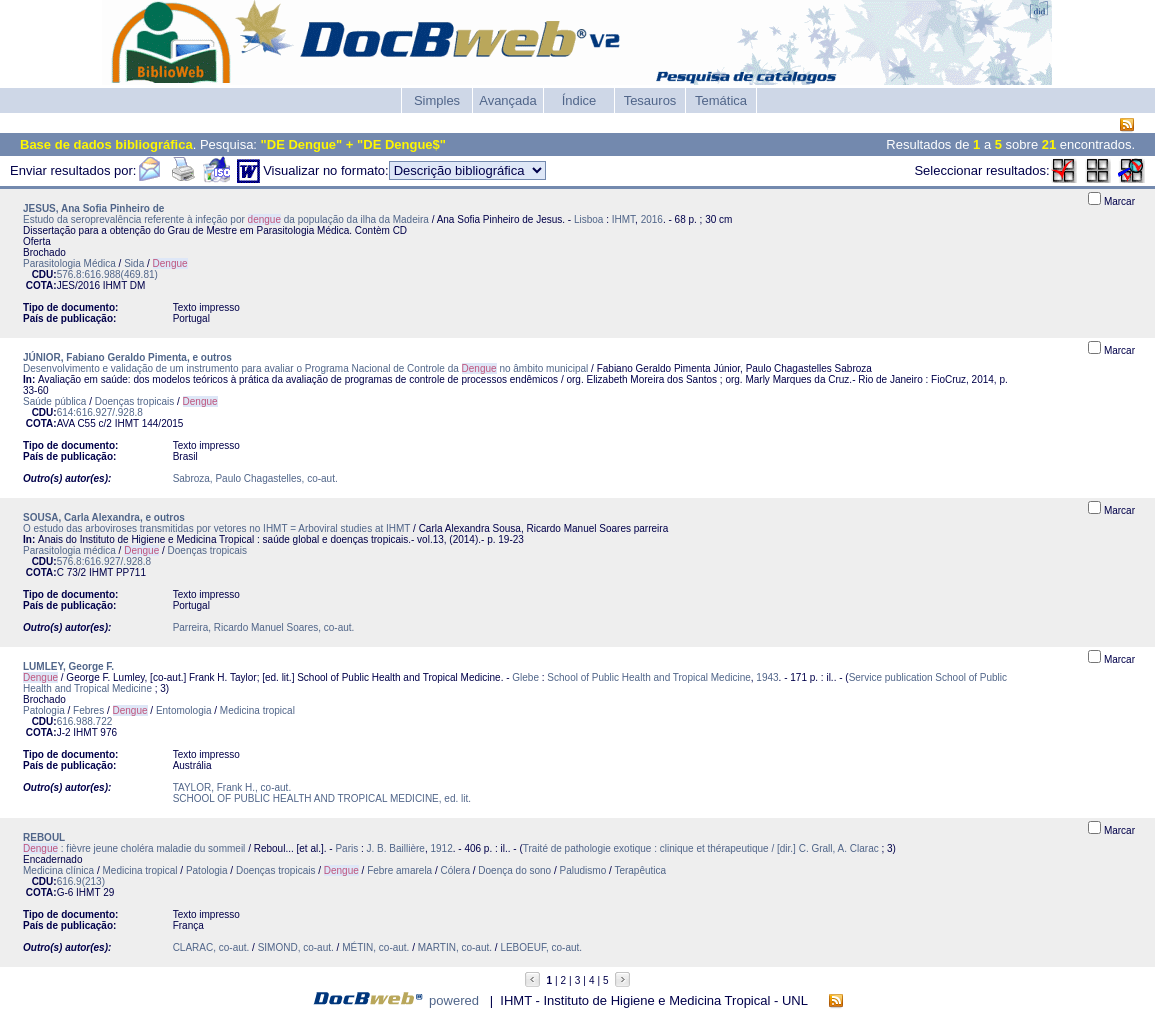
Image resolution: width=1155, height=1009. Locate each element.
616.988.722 (85, 721)
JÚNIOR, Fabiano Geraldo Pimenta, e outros (127, 357)
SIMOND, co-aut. (296, 947)
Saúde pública (54, 401)
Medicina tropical (257, 710)
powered (454, 1000)
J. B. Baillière (396, 848)
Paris (346, 848)
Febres (88, 710)
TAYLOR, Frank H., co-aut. (232, 787)
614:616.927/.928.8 (100, 412)
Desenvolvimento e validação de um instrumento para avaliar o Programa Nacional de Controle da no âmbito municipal (305, 368)
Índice (579, 100)
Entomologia (184, 710)
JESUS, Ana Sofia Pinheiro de (93, 208)
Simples (437, 100)
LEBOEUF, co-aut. (541, 947)
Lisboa (588, 219)
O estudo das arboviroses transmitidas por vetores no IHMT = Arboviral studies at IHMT (216, 528)
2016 (652, 219)
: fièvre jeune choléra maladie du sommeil (134, 848)
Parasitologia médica (69, 550)
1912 (441, 848)
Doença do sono (514, 870)
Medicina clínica (58, 870)
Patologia (44, 710)
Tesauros (650, 100)
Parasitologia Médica (69, 263)
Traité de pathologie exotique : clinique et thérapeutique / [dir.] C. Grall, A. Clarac (701, 848)
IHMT (623, 219)
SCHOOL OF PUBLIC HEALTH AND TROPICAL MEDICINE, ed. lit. (322, 798)
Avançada (508, 100)
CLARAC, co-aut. (211, 947)
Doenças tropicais (134, 401)
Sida (134, 263)
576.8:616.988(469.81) (107, 274)
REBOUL (44, 837)
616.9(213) (81, 881)
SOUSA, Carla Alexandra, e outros (104, 517)
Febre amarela (399, 870)
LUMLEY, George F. (68, 666)
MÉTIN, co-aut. (375, 947)
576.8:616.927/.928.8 (104, 561)
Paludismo (583, 870)
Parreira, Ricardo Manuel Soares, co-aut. (264, 627)
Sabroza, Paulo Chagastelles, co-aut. (255, 478)
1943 (767, 677)
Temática (721, 100)
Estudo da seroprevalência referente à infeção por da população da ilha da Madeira (226, 219)
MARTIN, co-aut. (455, 947)
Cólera (455, 870)
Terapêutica (640, 870)
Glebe (525, 677)
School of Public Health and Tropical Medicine (648, 677)
